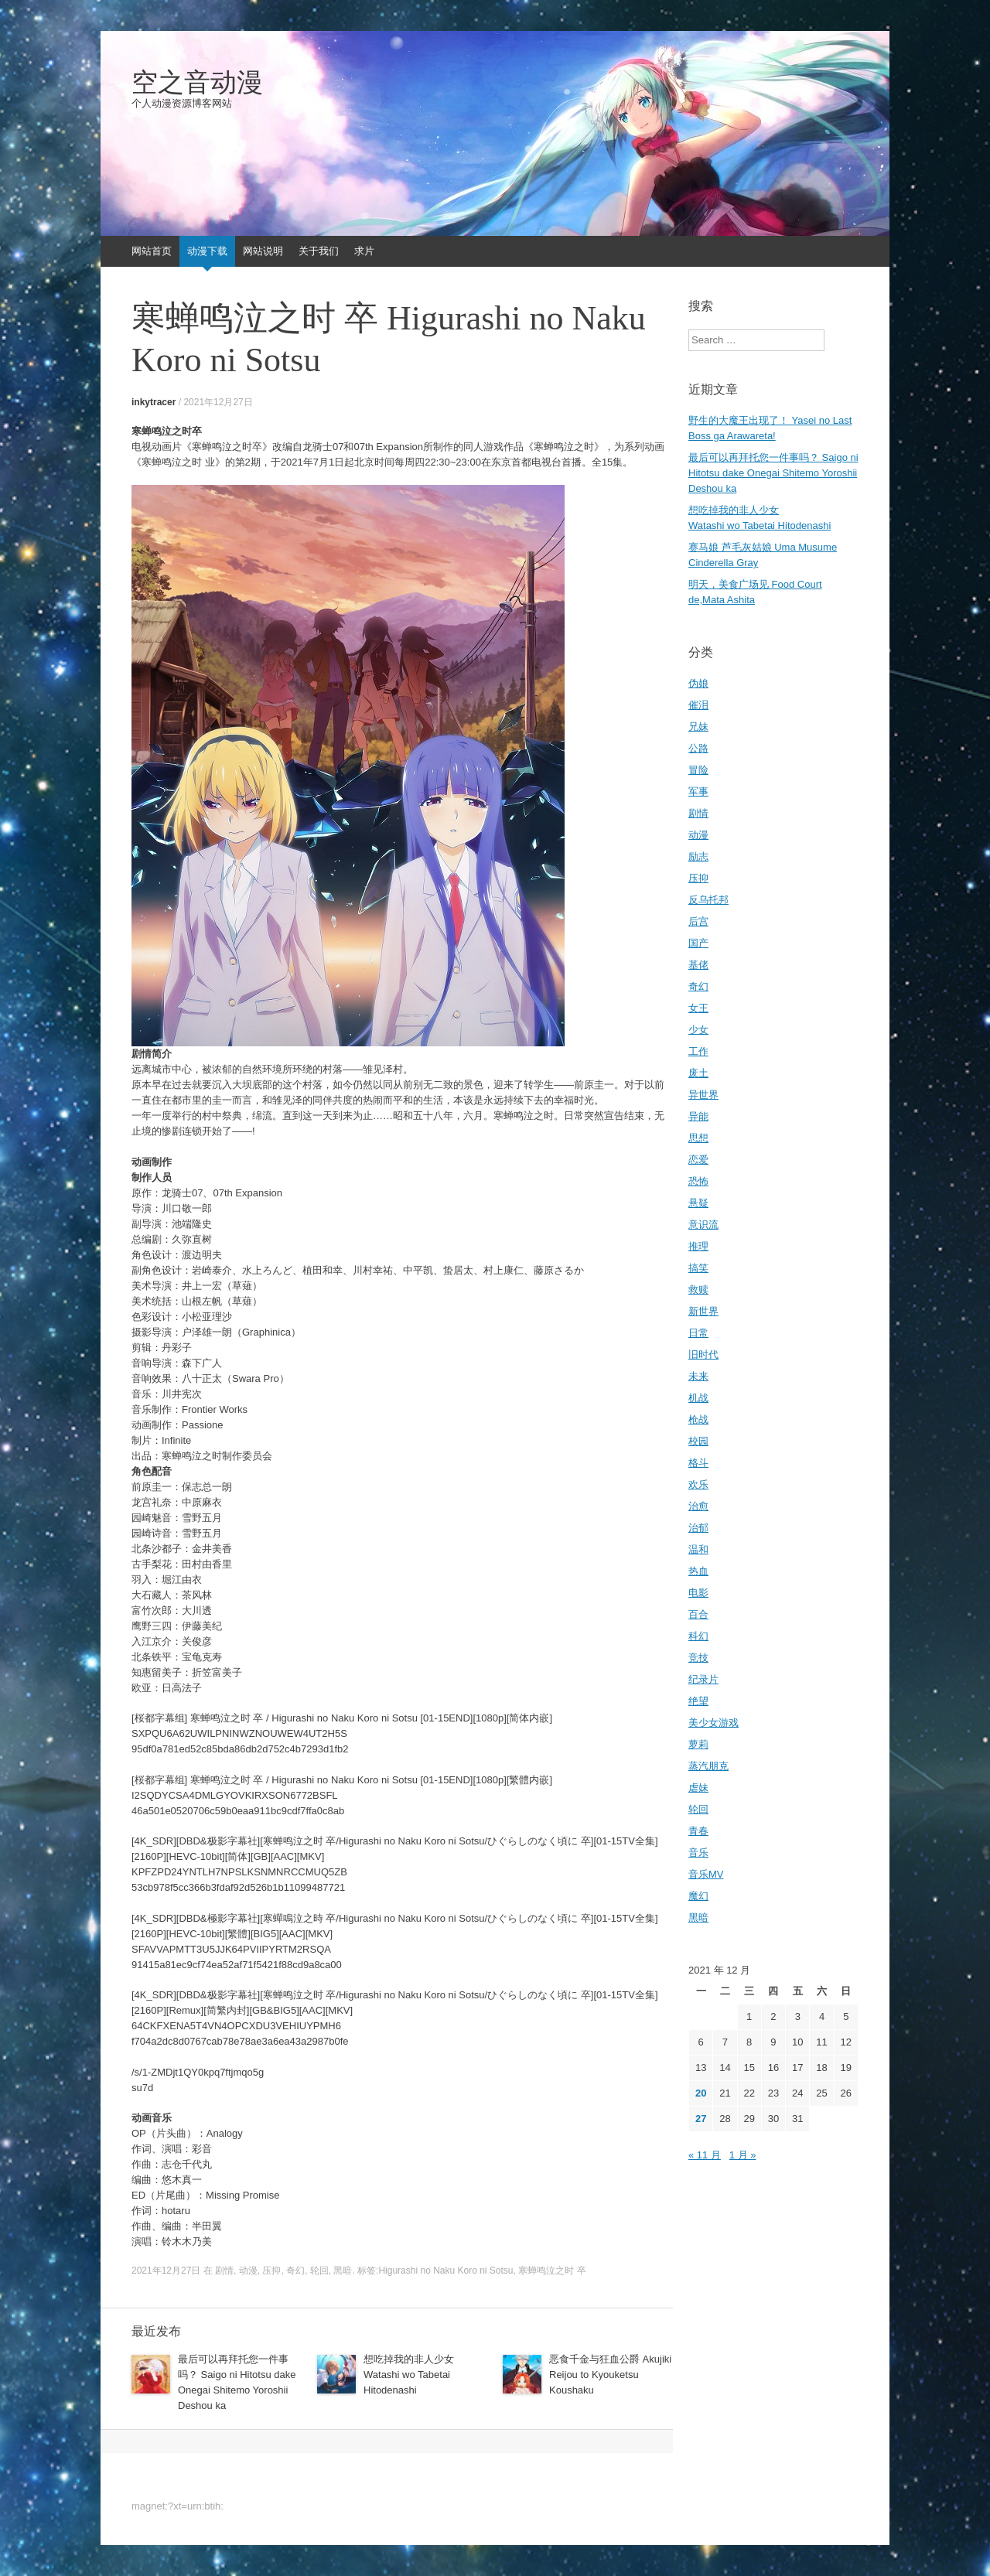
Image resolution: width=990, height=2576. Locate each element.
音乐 (698, 1852)
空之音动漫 (197, 83)
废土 (698, 1073)
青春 (698, 1831)
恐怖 (698, 1181)
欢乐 (698, 1484)
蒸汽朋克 (708, 1766)
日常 (698, 1333)
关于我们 (319, 251)
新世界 (703, 1311)
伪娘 (698, 683)
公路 (698, 748)
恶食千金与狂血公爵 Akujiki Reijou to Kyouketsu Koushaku (610, 2374)
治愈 (698, 1506)
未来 (698, 1376)
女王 (698, 1008)
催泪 (698, 705)
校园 (698, 1441)
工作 (698, 1051)
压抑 (271, 2270)
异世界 (703, 1094)
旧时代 (703, 1354)
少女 (698, 1030)
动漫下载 (207, 251)
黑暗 (342, 2270)
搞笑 (698, 1268)
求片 (364, 251)
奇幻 (295, 2270)
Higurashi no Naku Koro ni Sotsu (445, 2270)
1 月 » (742, 2155)
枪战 (698, 1419)
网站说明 (263, 251)
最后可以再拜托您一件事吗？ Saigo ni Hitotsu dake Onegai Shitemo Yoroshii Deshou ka (773, 473)
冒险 (698, 770)
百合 (698, 1614)
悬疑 (698, 1203)
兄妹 (698, 726)
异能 (698, 1116)
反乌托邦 (708, 900)
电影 (698, 1592)
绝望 (698, 1701)
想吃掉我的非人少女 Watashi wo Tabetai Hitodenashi (409, 2374)
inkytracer (153, 402)
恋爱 (698, 1159)
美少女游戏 (713, 1722)
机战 (698, 1398)
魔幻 (698, 1896)
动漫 (248, 2270)
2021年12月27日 (217, 402)
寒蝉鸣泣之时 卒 (551, 2270)
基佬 (698, 965)
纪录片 (703, 1679)
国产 (698, 943)
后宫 (698, 921)
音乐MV (706, 1874)
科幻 (698, 1636)
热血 (698, 1571)
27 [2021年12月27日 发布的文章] (700, 2118)
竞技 (698, 1657)
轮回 (319, 2270)
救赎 (698, 1289)
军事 (698, 791)
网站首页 (151, 251)
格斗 (698, 1463)
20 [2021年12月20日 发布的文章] (700, 2093)
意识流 (703, 1224)
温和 (698, 1549)
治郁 (698, 1528)
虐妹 (698, 1787)
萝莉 (698, 1744)
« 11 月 (704, 2155)
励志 (698, 856)
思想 (698, 1138)
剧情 (224, 2270)
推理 (698, 1246)
